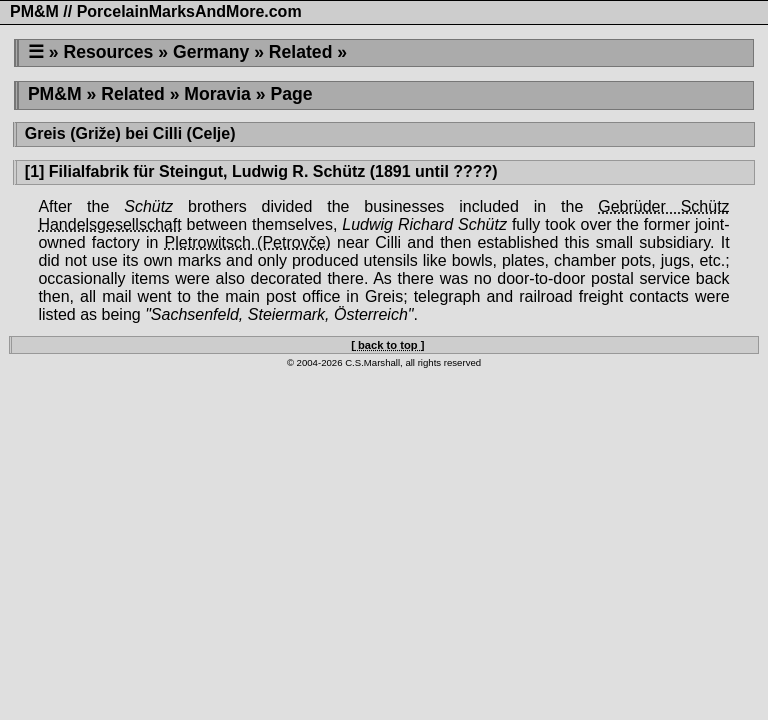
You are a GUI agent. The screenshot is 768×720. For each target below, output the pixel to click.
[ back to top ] (387, 345)
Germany (211, 52)
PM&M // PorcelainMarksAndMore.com (156, 11)
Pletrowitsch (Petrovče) (248, 242)
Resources (108, 52)
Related (301, 52)
